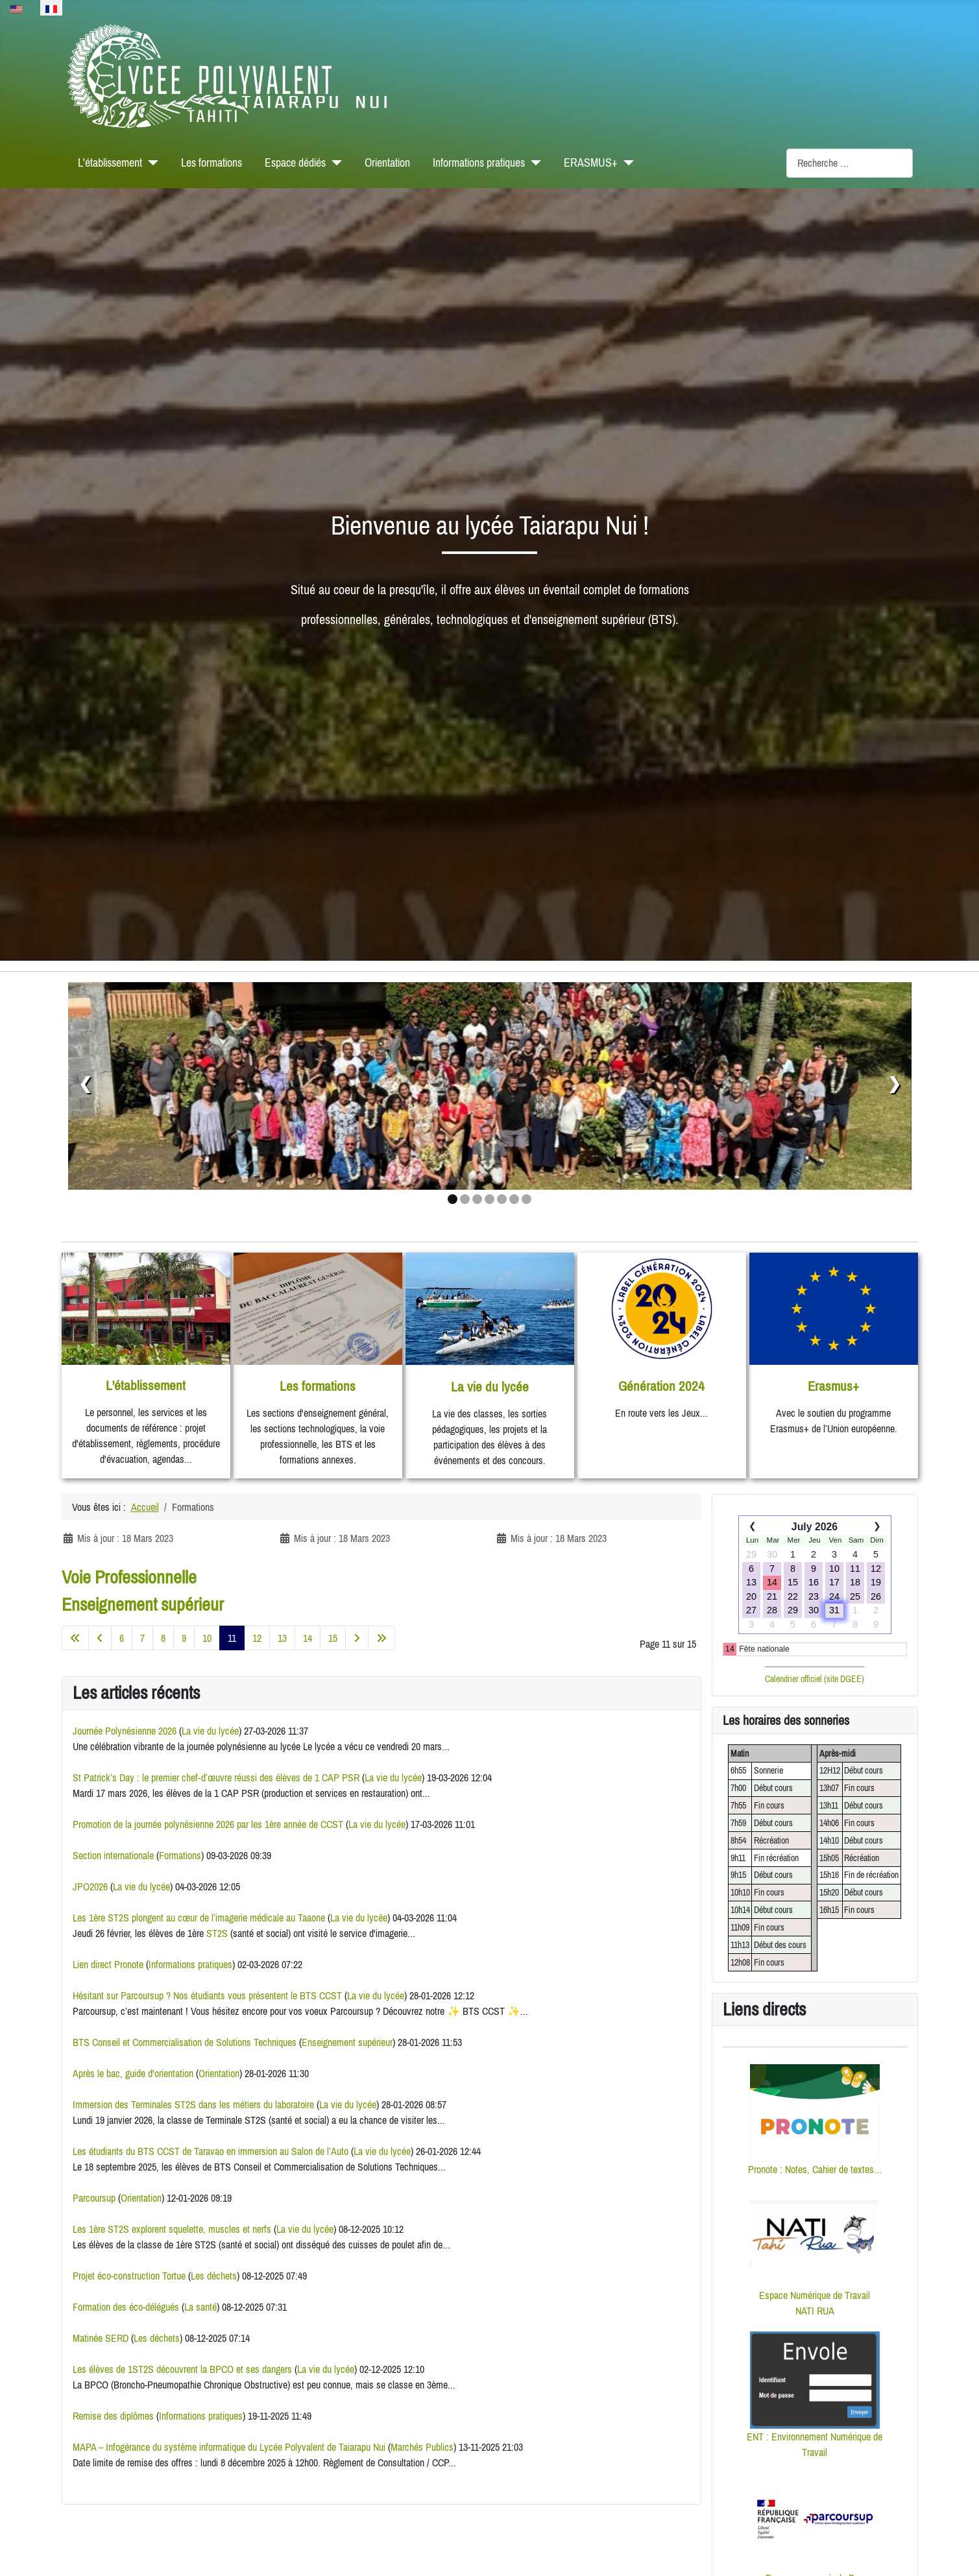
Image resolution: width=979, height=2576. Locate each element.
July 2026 (815, 1526)
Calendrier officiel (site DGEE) (814, 1679)
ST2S (217, 1933)
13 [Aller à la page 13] (282, 1638)
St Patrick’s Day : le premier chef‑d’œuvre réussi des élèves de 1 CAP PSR (216, 1777)
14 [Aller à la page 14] (307, 1638)
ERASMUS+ (591, 162)
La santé (200, 2307)
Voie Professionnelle (129, 1577)
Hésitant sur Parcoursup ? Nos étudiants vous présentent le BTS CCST (207, 1995)
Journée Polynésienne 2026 (124, 1731)
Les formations (211, 162)
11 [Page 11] (232, 1638)
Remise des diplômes (113, 2416)
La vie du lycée (210, 1731)
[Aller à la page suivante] (357, 1638)
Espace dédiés (295, 162)
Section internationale (113, 1855)
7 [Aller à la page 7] (142, 1638)
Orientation (387, 162)
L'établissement (110, 162)
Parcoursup (94, 2198)
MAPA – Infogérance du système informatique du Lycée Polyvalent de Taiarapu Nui (229, 2447)
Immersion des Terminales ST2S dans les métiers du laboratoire (193, 2104)
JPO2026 (90, 1886)
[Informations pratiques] (533, 162)
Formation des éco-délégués (126, 2307)
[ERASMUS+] (626, 162)
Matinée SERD (100, 2338)
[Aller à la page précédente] (100, 1638)
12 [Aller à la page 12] (256, 1638)
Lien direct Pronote (108, 1964)
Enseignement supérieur (143, 1604)
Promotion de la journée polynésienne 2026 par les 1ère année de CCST (208, 1824)
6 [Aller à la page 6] (121, 1638)
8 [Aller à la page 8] (163, 1638)
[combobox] (849, 163)
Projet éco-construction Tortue (129, 2275)
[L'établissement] (150, 162)
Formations (180, 1855)
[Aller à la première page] (75, 1638)
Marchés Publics (422, 2447)
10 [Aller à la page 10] (207, 1638)
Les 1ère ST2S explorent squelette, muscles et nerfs (172, 2229)
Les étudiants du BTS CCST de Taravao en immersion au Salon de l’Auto (210, 2151)
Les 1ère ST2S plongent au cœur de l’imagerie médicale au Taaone (199, 1917)
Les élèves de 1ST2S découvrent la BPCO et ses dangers (184, 2369)
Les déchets (214, 2275)
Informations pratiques (479, 162)
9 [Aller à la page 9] (184, 1638)
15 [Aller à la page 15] (332, 1638)
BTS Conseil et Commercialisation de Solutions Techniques (184, 2042)
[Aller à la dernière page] (381, 1638)
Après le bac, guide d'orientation (133, 2073)
